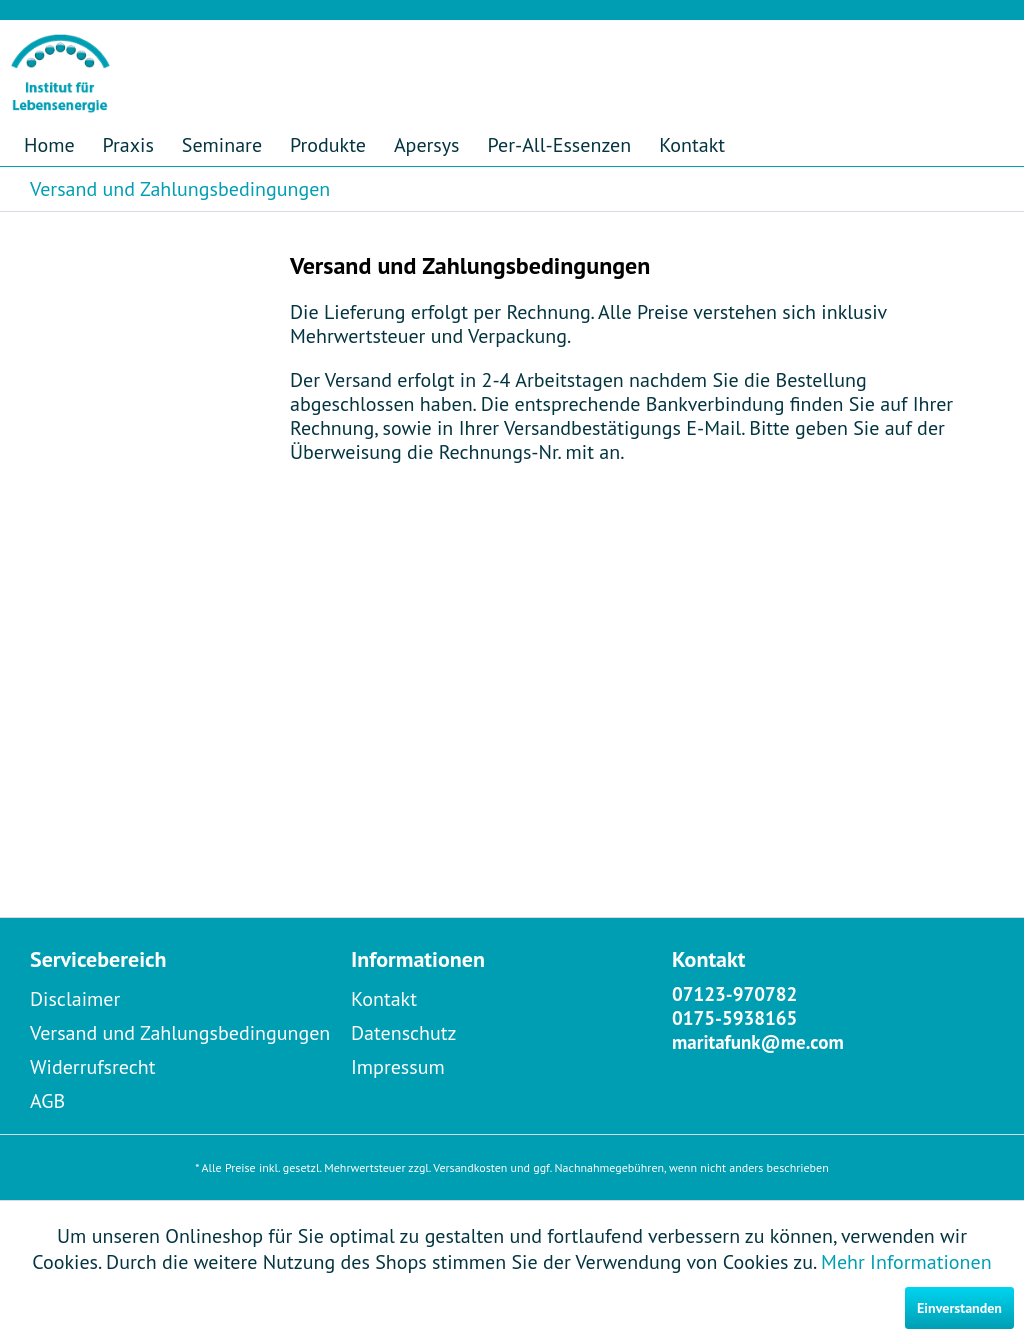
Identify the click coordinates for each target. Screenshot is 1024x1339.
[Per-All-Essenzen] (560, 145)
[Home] (49, 145)
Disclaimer (75, 999)
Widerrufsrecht (93, 1067)
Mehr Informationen (906, 1262)
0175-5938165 (734, 1018)
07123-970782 (734, 994)
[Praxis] (128, 145)
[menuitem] (49, 145)
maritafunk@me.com (758, 1042)
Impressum (398, 1067)
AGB (47, 1101)
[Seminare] (222, 145)
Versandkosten (470, 1167)
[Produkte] (328, 145)
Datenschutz (404, 1033)
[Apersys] (427, 145)
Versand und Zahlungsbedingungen (180, 1033)
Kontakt (384, 999)
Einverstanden (959, 1308)
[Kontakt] (692, 145)
